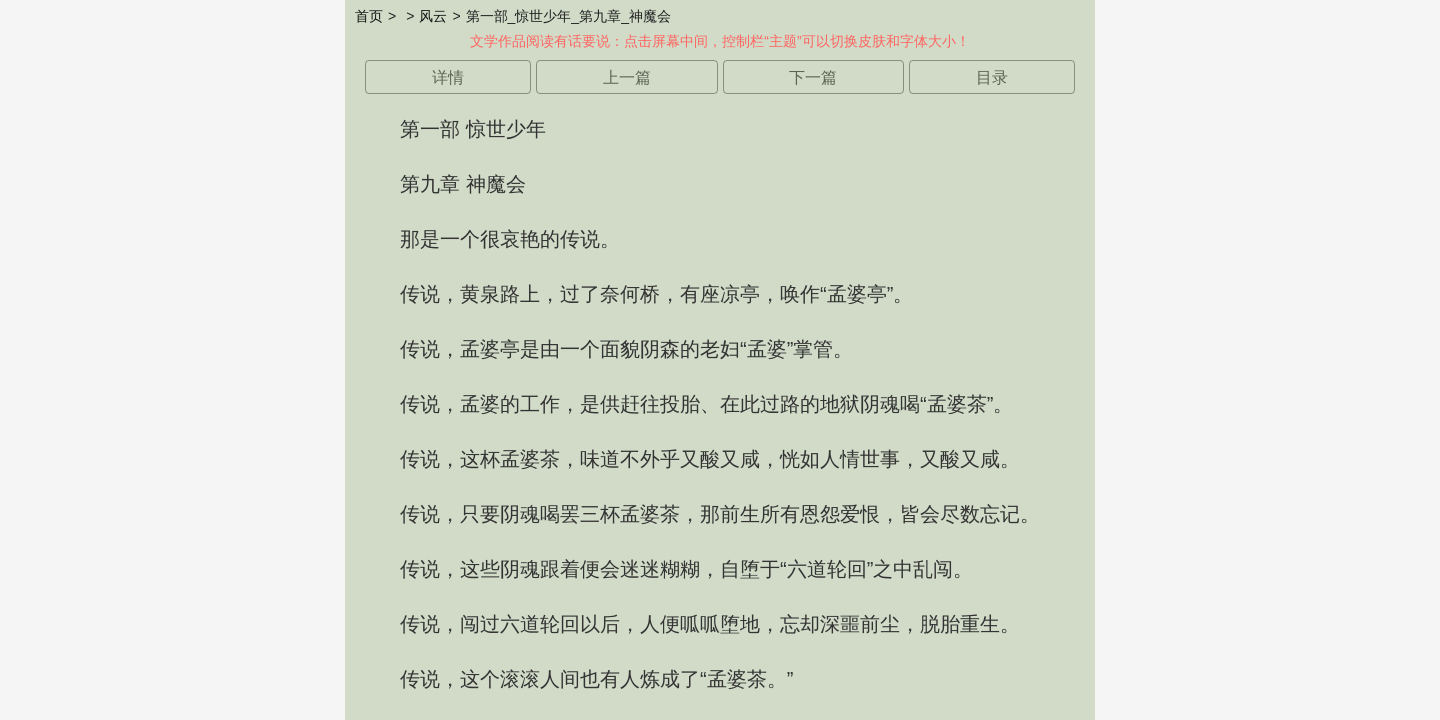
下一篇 (813, 77)
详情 (448, 77)
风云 (433, 16)
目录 (992, 77)
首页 (369, 16)
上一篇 (627, 77)
